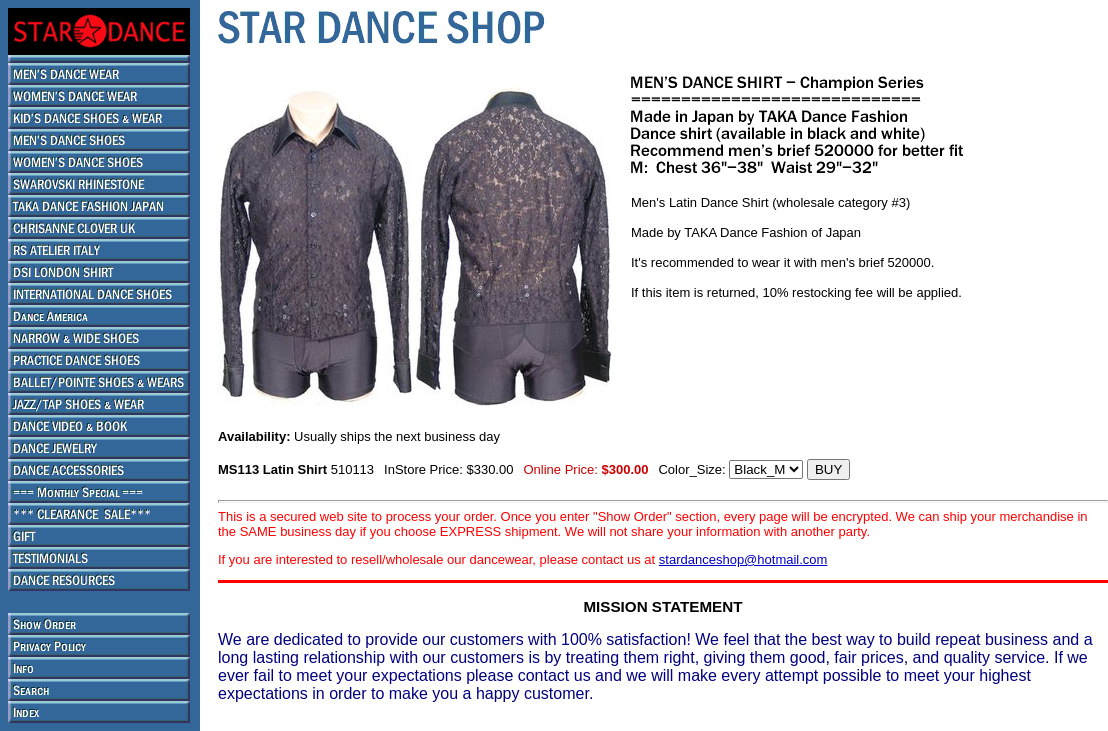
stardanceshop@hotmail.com (743, 559)
